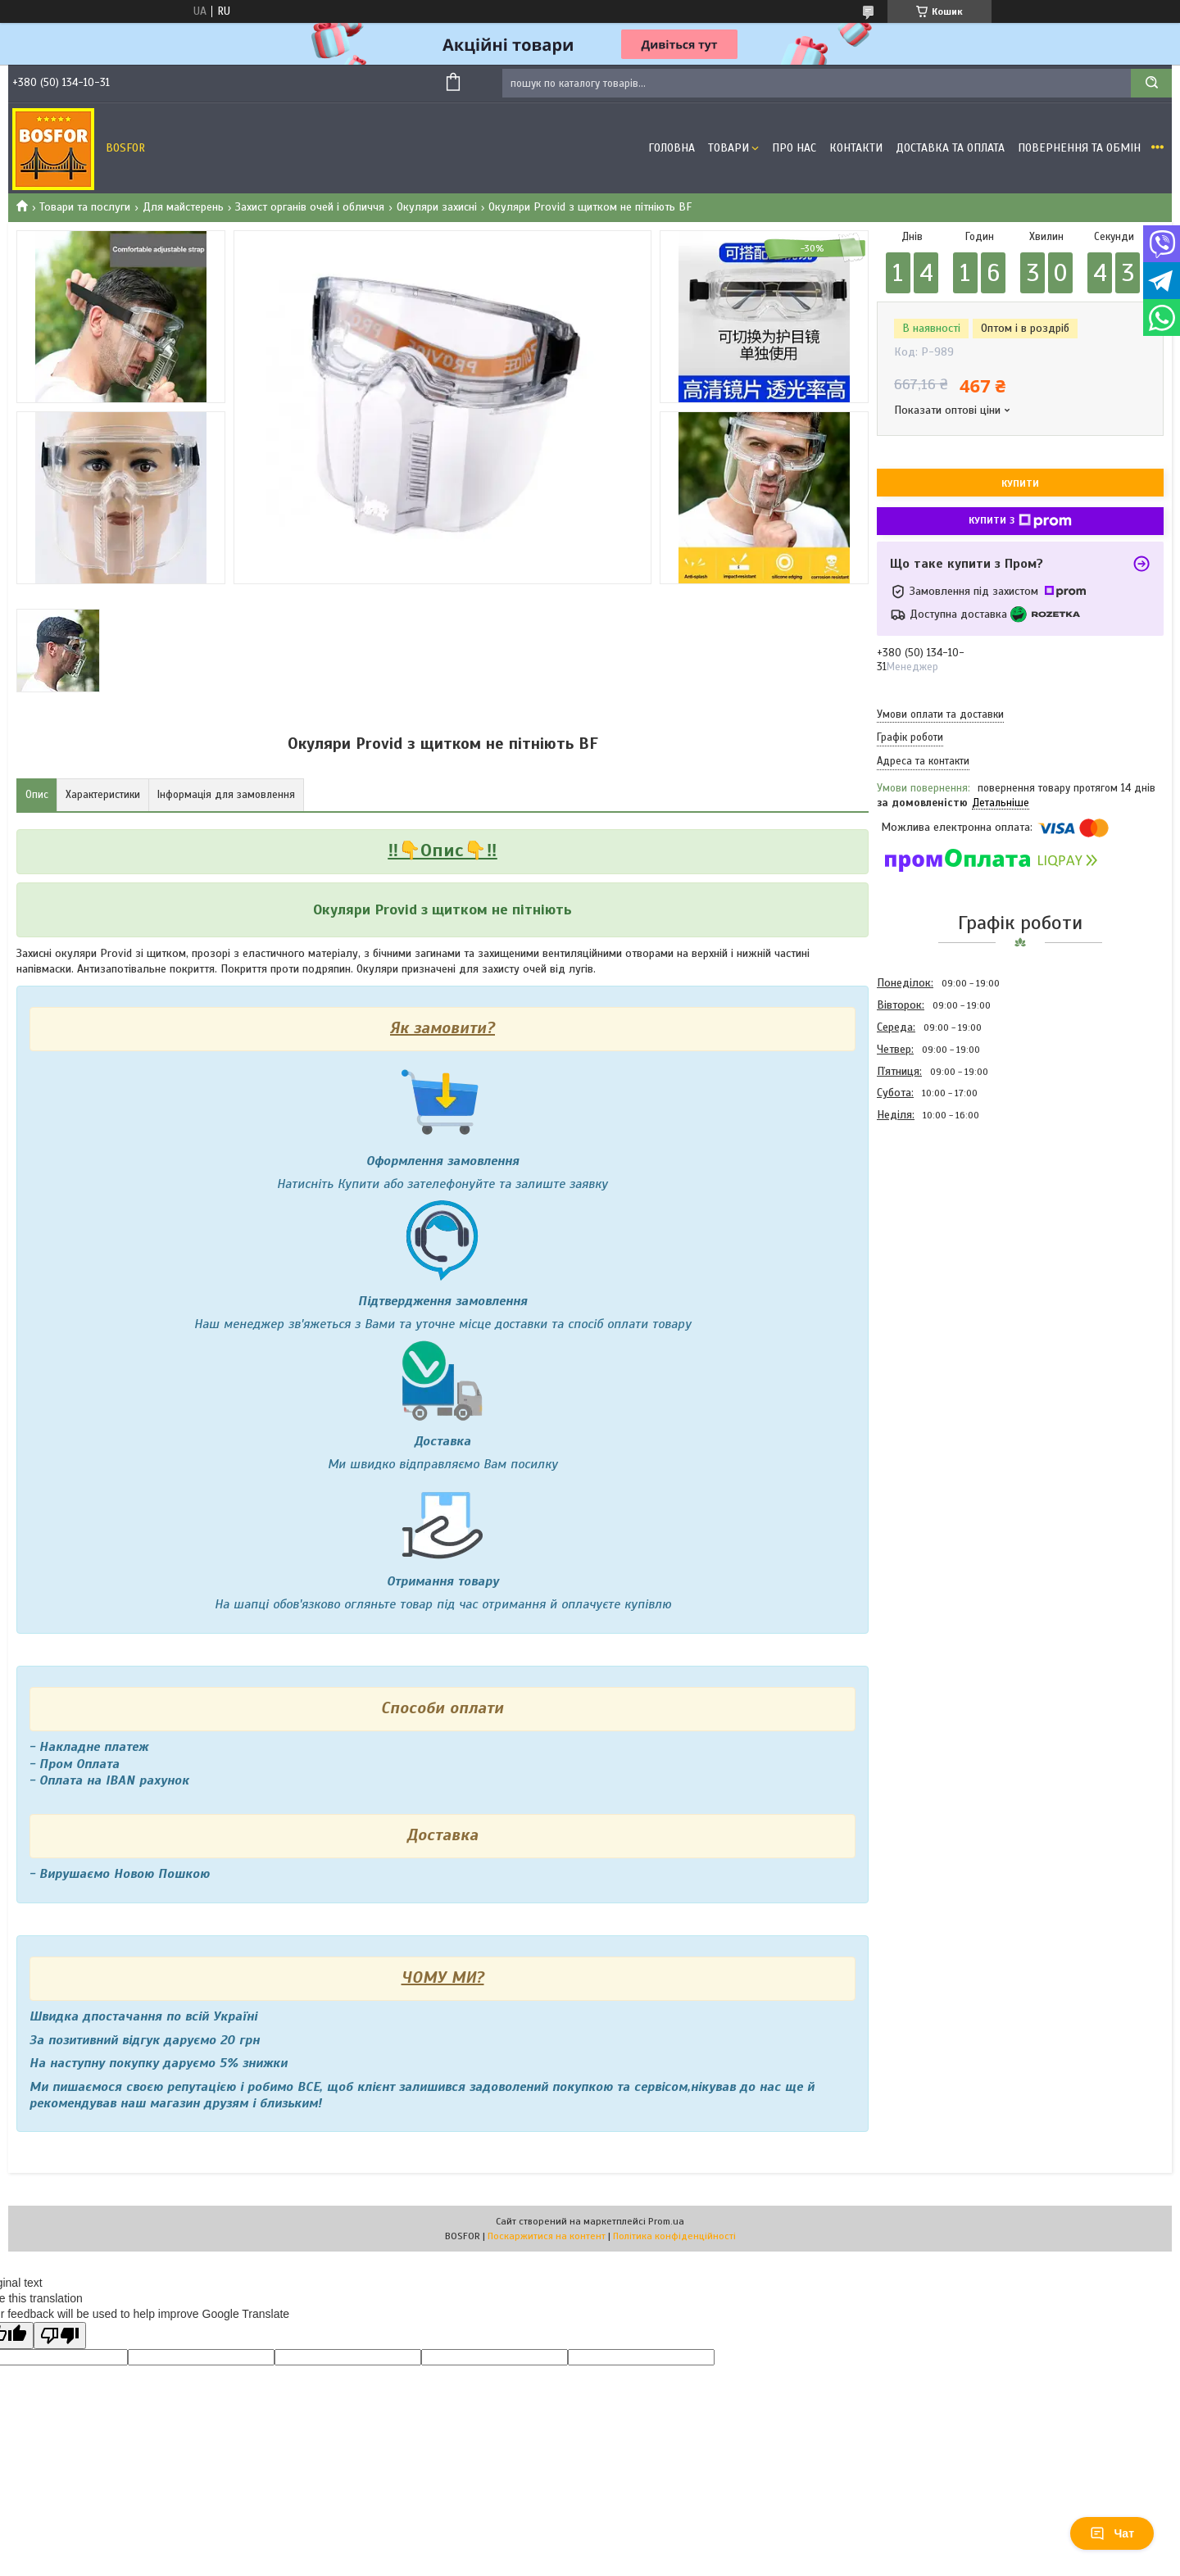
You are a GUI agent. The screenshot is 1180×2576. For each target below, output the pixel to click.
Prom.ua (666, 2221)
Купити (1020, 483)
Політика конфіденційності (674, 2236)
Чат (1112, 2533)
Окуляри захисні (437, 207)
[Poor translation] (60, 2335)
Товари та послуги (84, 207)
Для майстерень (183, 207)
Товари (728, 148)
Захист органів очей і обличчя (309, 207)
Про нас (794, 148)
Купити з (1020, 521)
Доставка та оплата (950, 148)
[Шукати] (1151, 83)
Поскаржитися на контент (547, 2236)
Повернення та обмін (1079, 148)
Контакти (856, 148)
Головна (671, 148)
